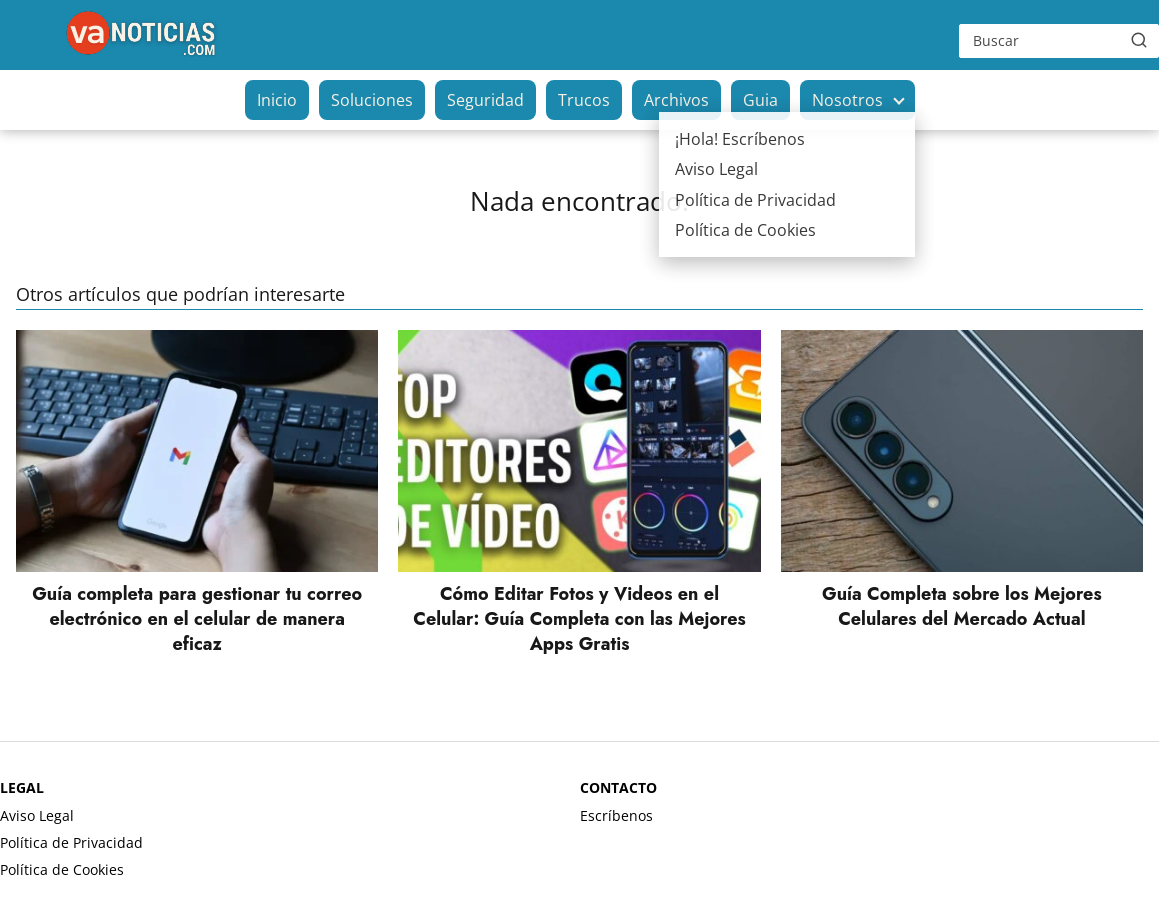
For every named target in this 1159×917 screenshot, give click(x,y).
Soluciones (372, 100)
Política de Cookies (62, 869)
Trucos (584, 100)
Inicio (277, 100)
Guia (760, 100)
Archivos (676, 100)
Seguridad (485, 100)
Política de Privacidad (71, 842)
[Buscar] (1139, 40)
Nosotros (847, 100)
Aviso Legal (37, 815)
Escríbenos (616, 815)
